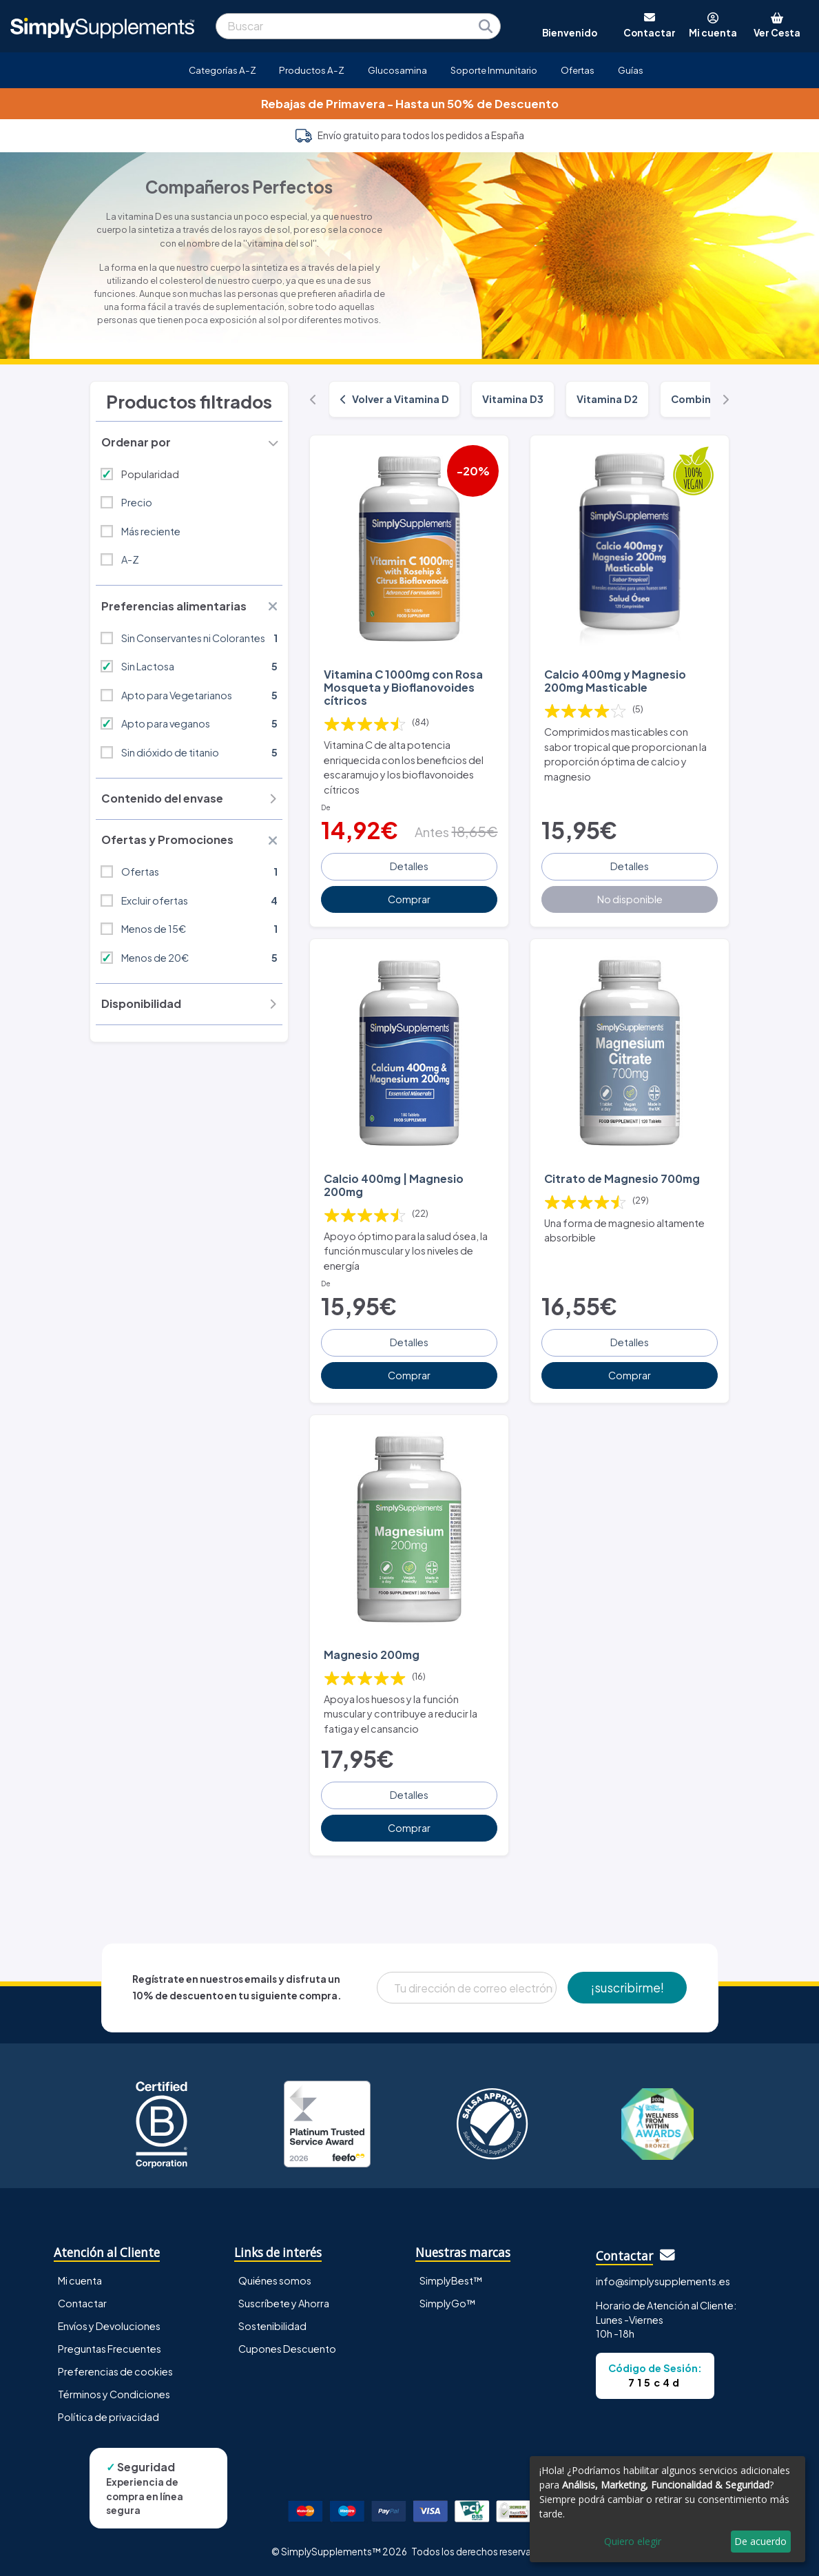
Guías (630, 70)
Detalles (409, 866)
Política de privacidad (108, 2417)
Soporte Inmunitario (493, 70)
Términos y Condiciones (114, 2394)
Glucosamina (397, 70)
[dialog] (667, 2509)
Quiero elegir (632, 2541)
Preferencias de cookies (115, 2371)
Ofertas (577, 70)
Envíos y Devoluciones (109, 2326)
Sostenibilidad (272, 2326)
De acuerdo (760, 2541)
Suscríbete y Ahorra (283, 2303)
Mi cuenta (80, 2280)
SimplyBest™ (451, 2280)
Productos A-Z (311, 70)
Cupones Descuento (287, 2348)
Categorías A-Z (222, 70)
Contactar (82, 2303)
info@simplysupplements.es (663, 2281)
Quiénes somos (274, 2280)
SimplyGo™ (447, 2303)
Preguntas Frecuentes (109, 2348)
